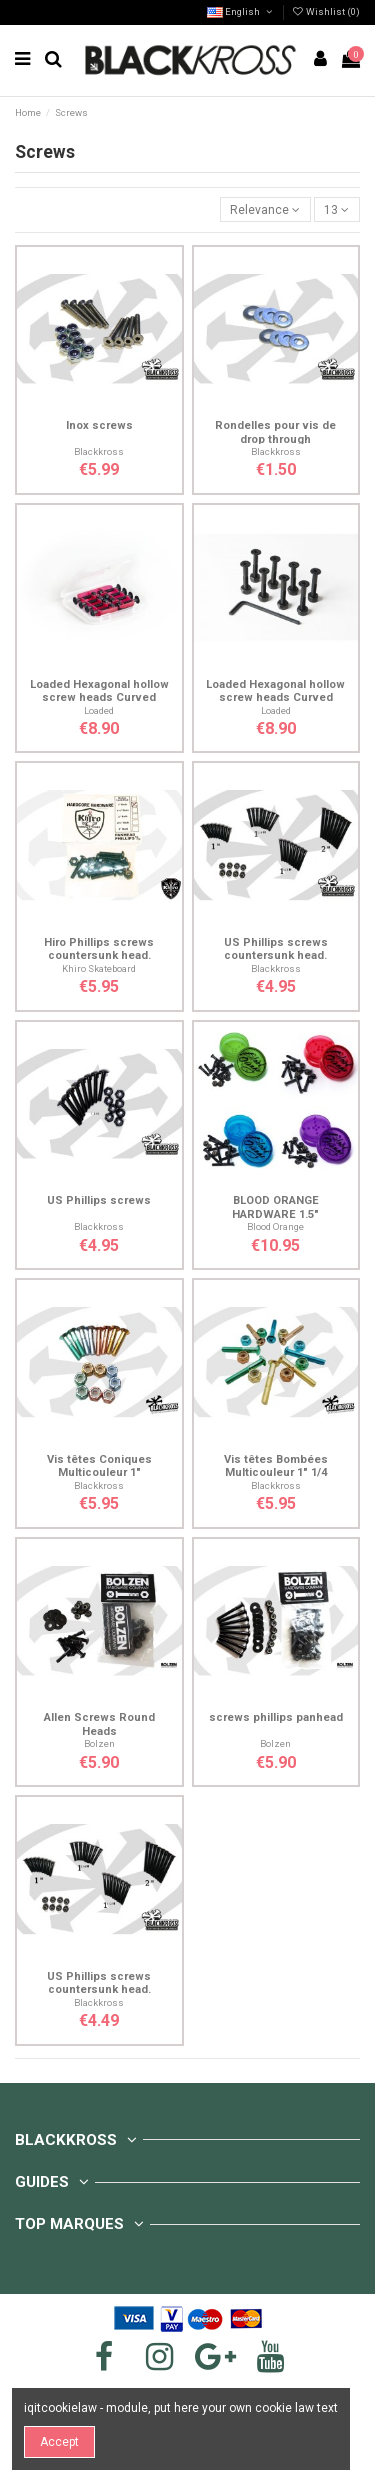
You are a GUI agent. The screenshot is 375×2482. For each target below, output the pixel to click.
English (240, 11)
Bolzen (99, 1743)
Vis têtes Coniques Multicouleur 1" (99, 1466)
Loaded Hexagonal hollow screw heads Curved (99, 691)
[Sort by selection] (265, 209)
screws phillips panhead (276, 1717)
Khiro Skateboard (99, 968)
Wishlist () (326, 11)
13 (336, 210)
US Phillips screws (99, 1200)
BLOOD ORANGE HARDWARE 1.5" (275, 1207)
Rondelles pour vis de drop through (275, 432)
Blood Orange (275, 1226)
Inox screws (99, 425)
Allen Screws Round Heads (99, 1724)
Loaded (99, 710)
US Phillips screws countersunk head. (276, 949)
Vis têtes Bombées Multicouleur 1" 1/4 (276, 1466)
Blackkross (99, 451)
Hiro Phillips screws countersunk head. (99, 949)
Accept (59, 2442)
